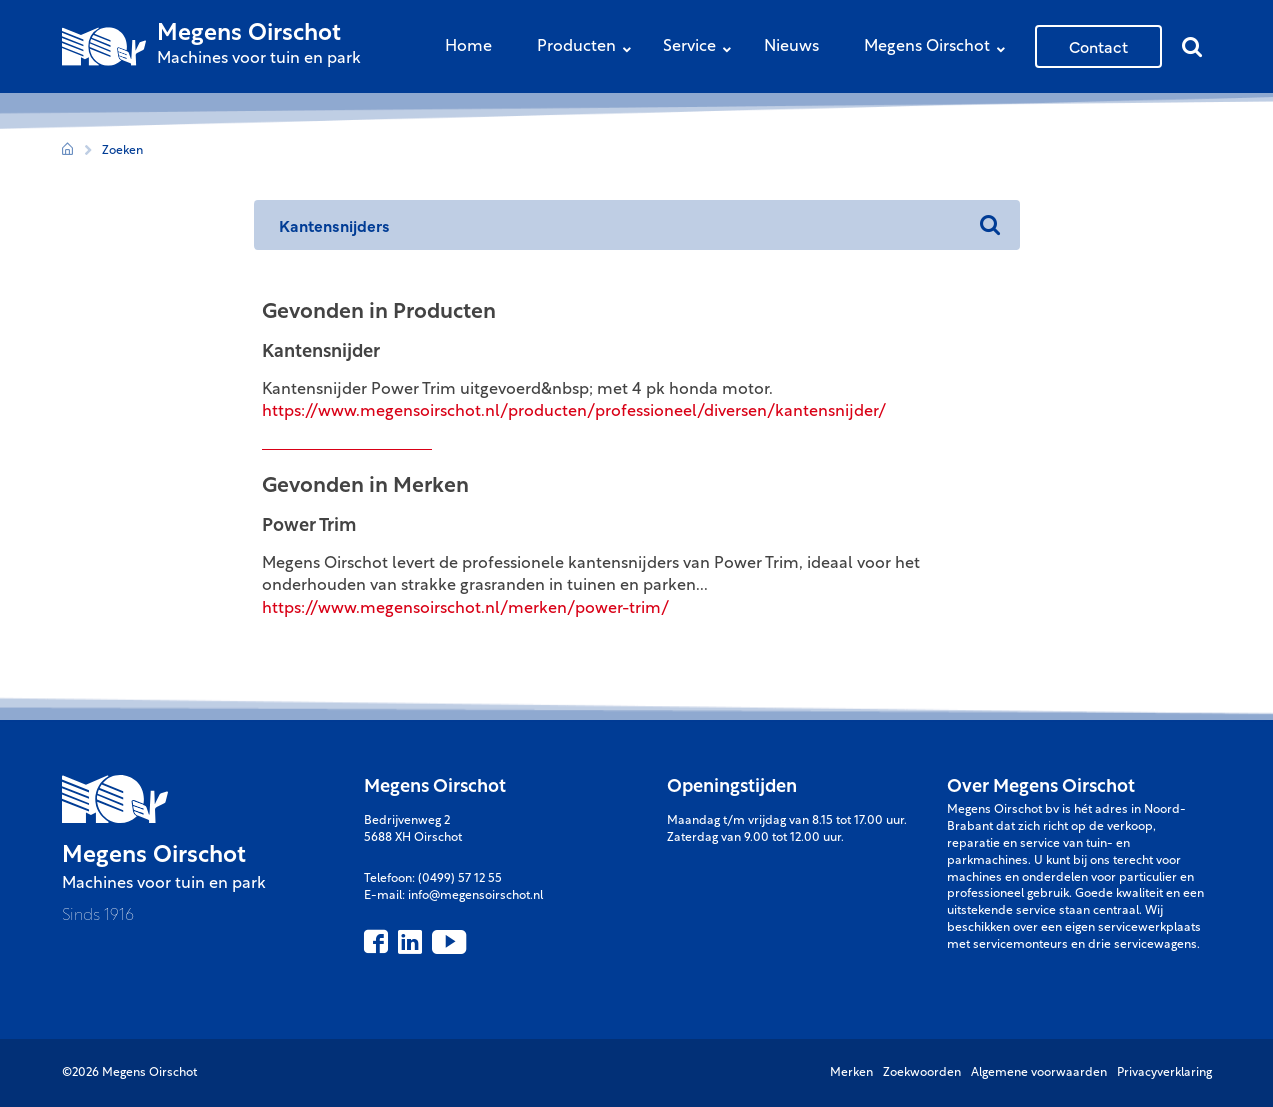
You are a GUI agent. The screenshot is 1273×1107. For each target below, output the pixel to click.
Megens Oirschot (939, 48)
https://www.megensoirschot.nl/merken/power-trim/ (465, 609)
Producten (589, 48)
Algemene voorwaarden (1039, 1073)
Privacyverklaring (1164, 1073)
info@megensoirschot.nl (475, 896)
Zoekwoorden (922, 1073)
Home (468, 47)
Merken (851, 1073)
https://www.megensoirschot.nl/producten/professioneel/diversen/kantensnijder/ (574, 412)
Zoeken (122, 151)
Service (702, 48)
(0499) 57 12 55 (460, 879)
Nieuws (791, 47)
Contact (1098, 46)
